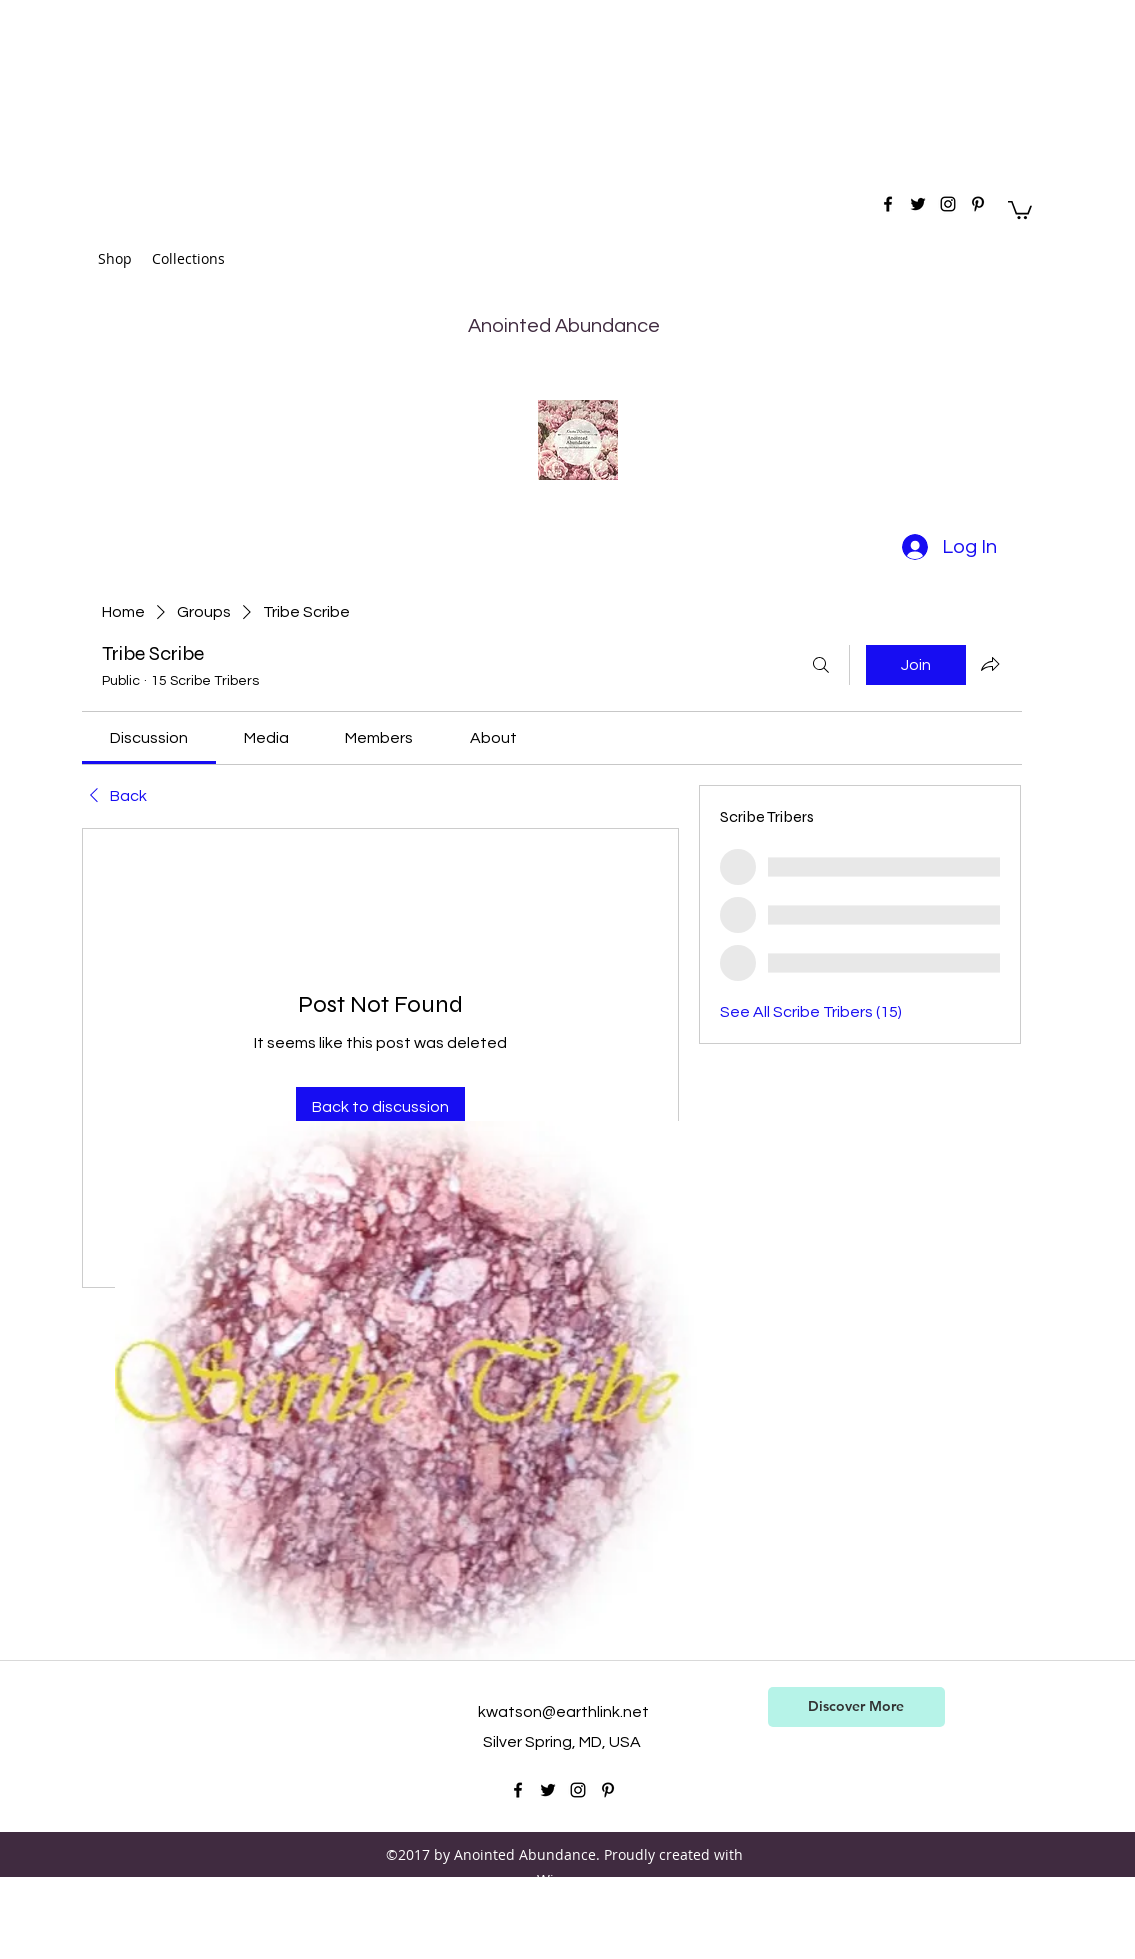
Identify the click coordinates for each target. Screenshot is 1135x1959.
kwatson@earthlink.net (563, 1712)
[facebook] (888, 204)
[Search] (821, 665)
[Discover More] (856, 1707)
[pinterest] (978, 204)
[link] (149, 738)
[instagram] (948, 204)
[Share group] (990, 664)
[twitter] (918, 204)
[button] (1020, 209)
